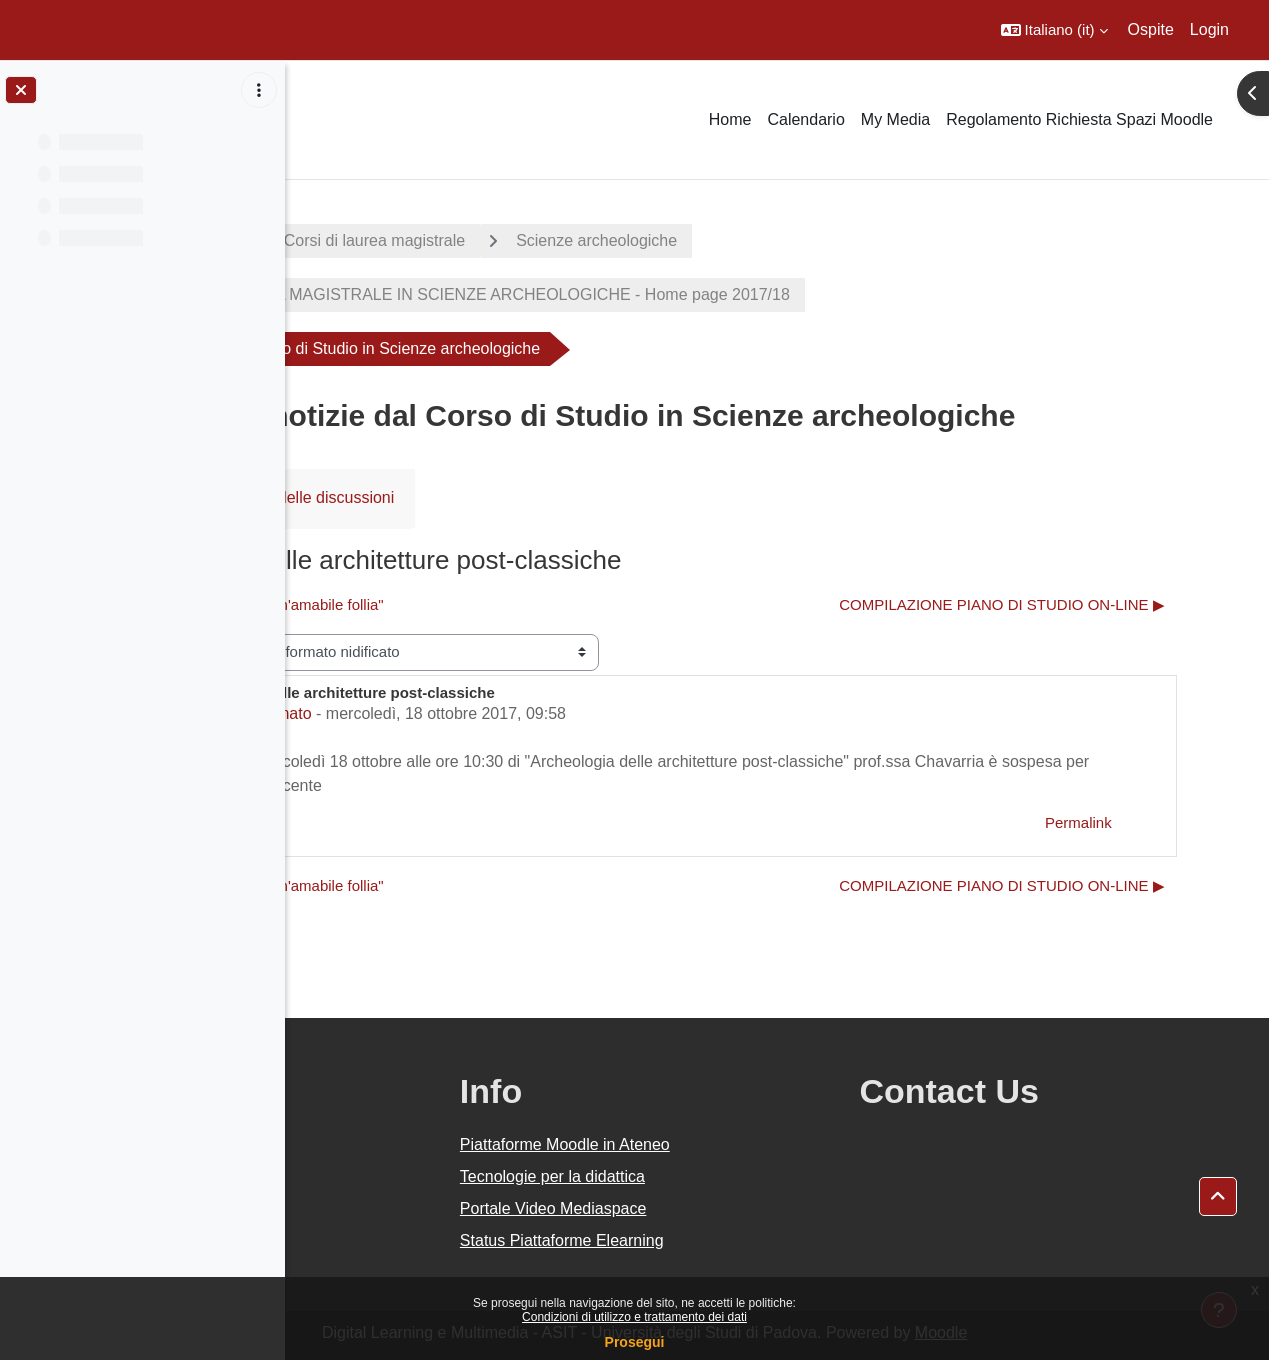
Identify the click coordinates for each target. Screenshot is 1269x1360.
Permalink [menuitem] (1132, 822)
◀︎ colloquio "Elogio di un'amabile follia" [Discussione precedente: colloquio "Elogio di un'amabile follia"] (464, 604)
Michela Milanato (462, 713)
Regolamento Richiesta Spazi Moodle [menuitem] (1079, 119)
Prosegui (635, 1342)
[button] (1054, 30)
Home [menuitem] (730, 119)
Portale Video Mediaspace (729, 1208)
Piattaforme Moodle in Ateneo (741, 1144)
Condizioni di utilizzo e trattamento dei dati (634, 1317)
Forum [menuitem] (351, 497)
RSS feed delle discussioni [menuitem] (509, 497)
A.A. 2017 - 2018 (383, 240)
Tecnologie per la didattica (728, 1176)
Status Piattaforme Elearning (738, 1240)
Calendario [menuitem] (805, 119)
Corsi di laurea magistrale (584, 240)
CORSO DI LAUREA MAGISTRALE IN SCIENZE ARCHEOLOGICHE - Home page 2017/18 (672, 294)
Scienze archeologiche (807, 240)
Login (1209, 29)
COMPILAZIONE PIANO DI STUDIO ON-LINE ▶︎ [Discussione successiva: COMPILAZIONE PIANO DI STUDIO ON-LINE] (1056, 604)
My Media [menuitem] (895, 119)
